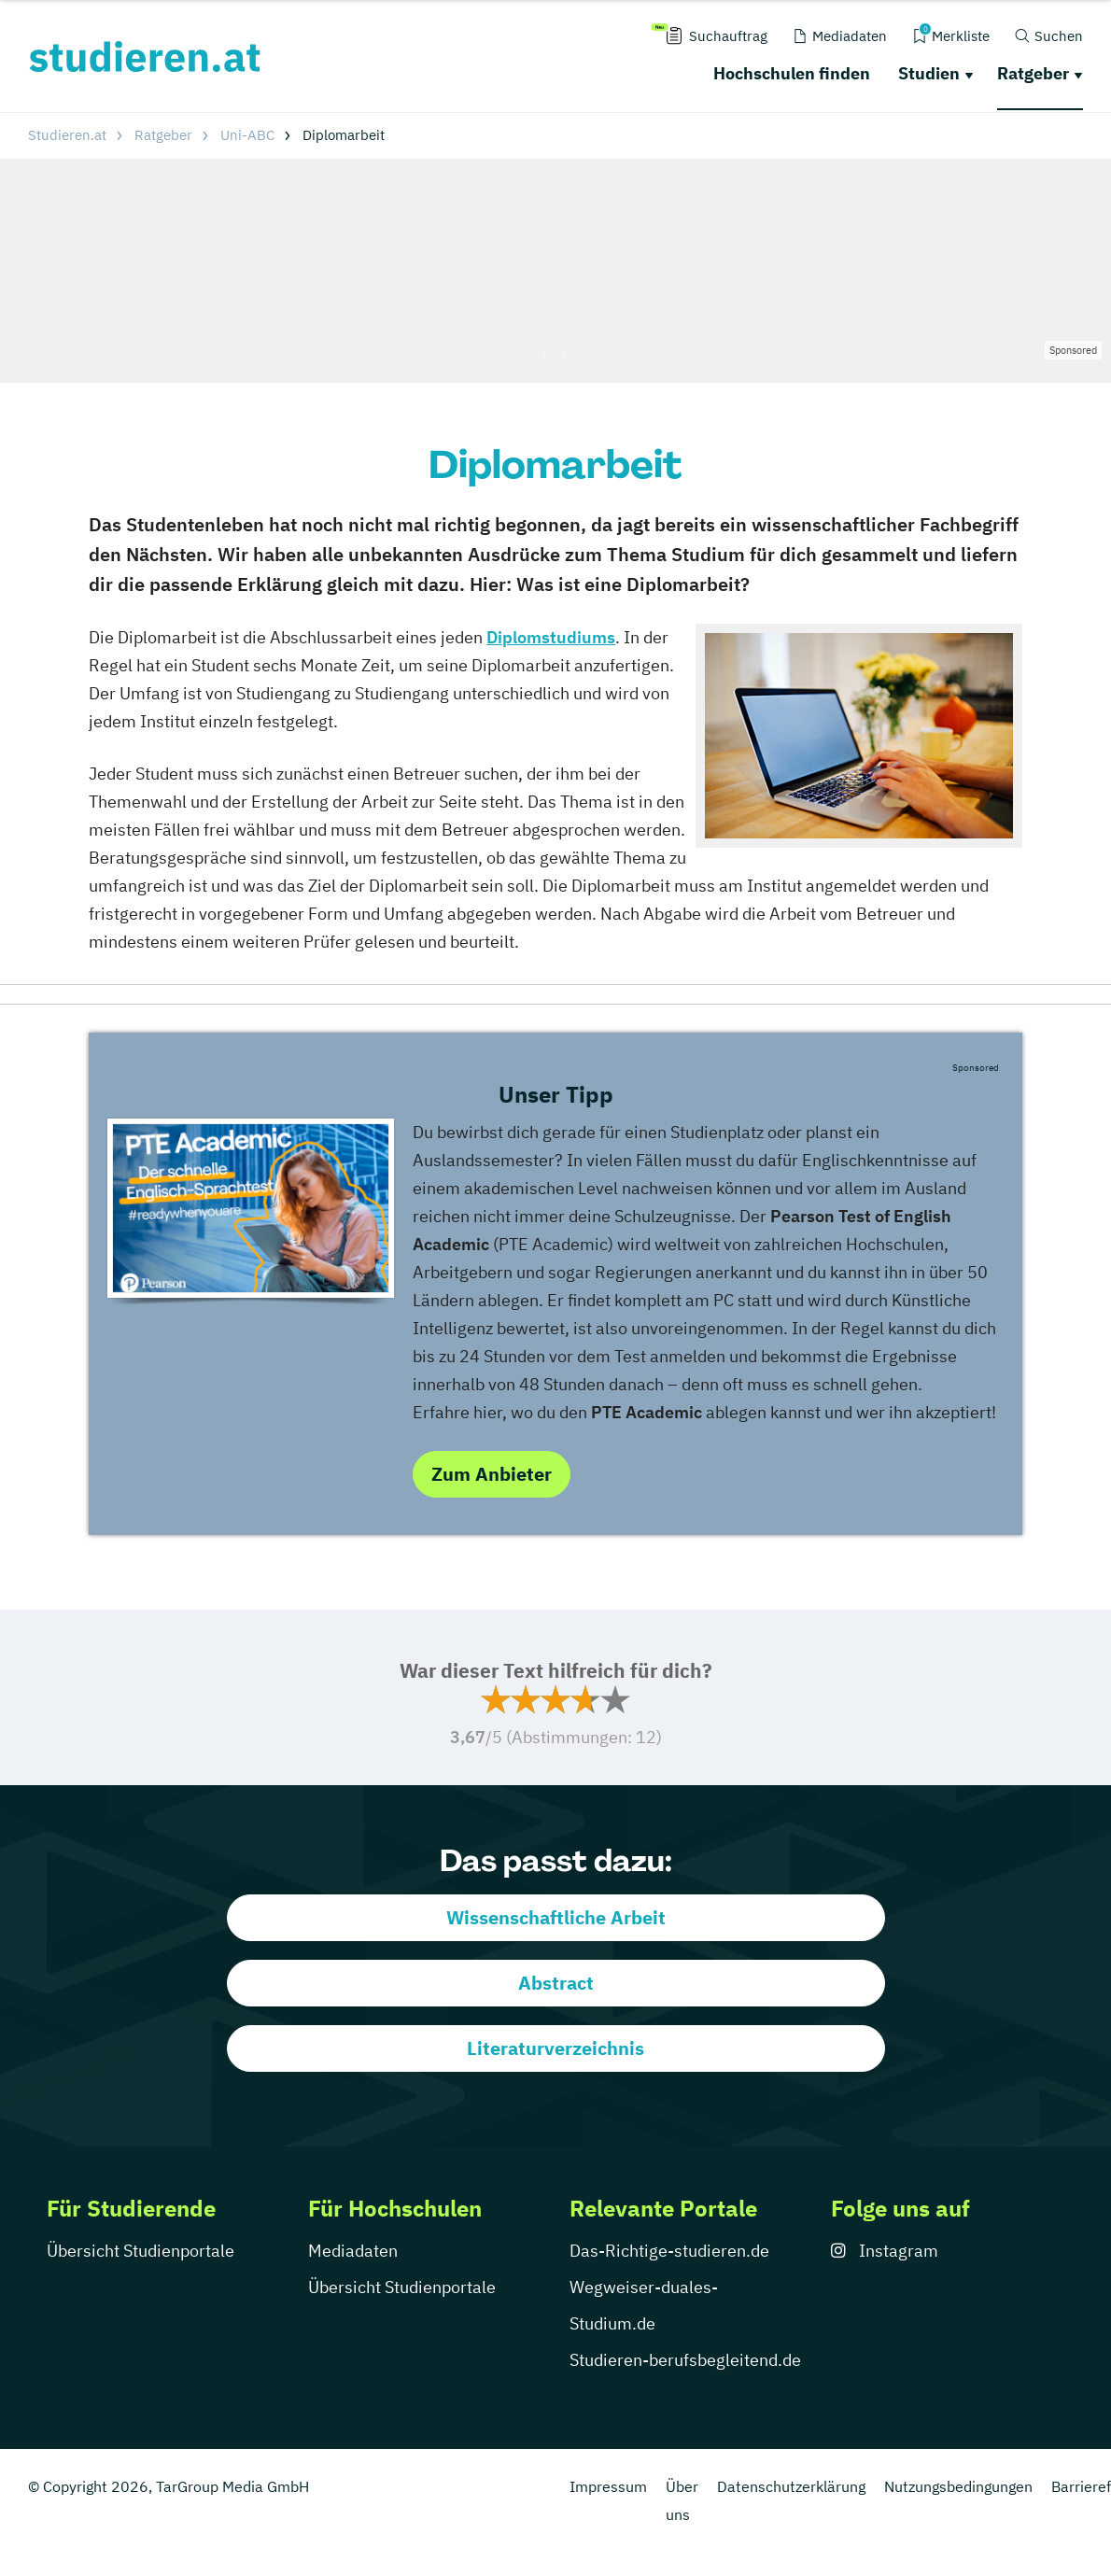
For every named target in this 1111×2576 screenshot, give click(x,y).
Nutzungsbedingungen (958, 2486)
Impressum (608, 2486)
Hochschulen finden (791, 73)
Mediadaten (353, 2250)
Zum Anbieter (491, 1473)
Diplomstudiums (550, 637)
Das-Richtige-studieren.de (669, 2250)
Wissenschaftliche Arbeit (556, 1917)
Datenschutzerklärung (791, 2486)
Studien (929, 73)
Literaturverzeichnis (555, 2048)
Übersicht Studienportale (140, 2250)
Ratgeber (1033, 73)
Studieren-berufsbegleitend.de (685, 2360)
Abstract (556, 1982)
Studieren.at (67, 135)
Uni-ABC (247, 135)
